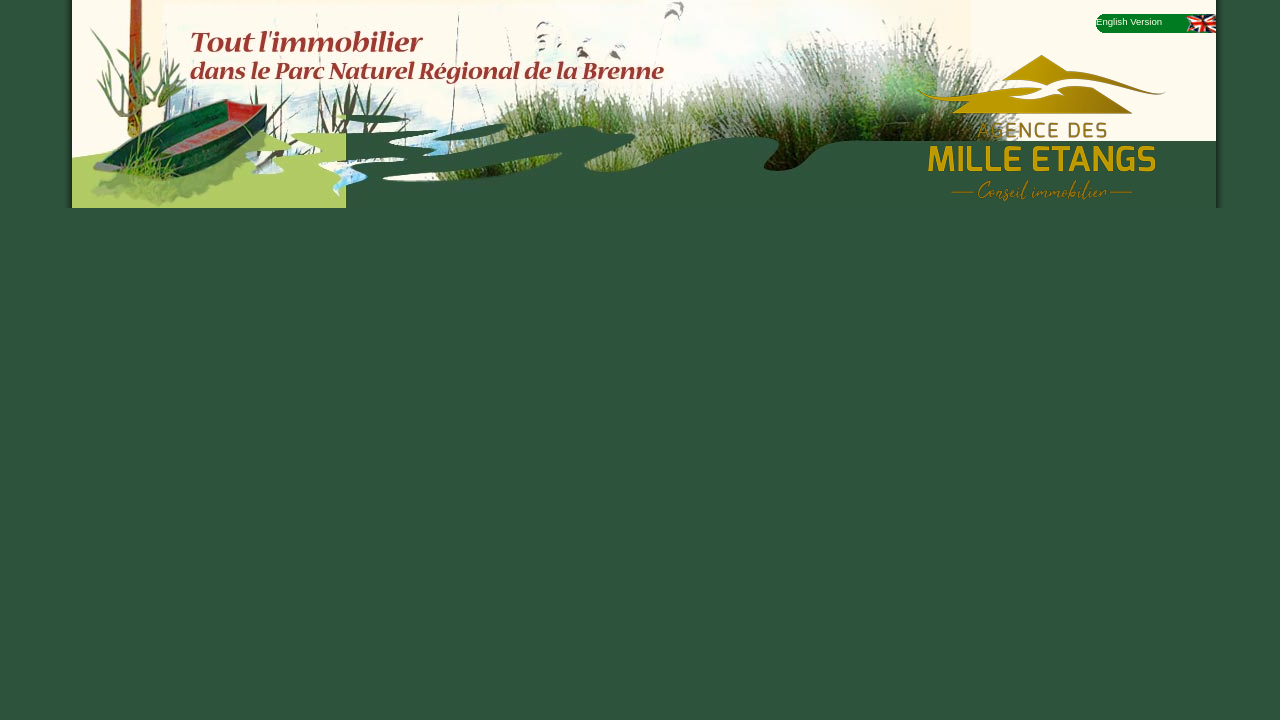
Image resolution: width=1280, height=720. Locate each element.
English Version (1129, 21)
